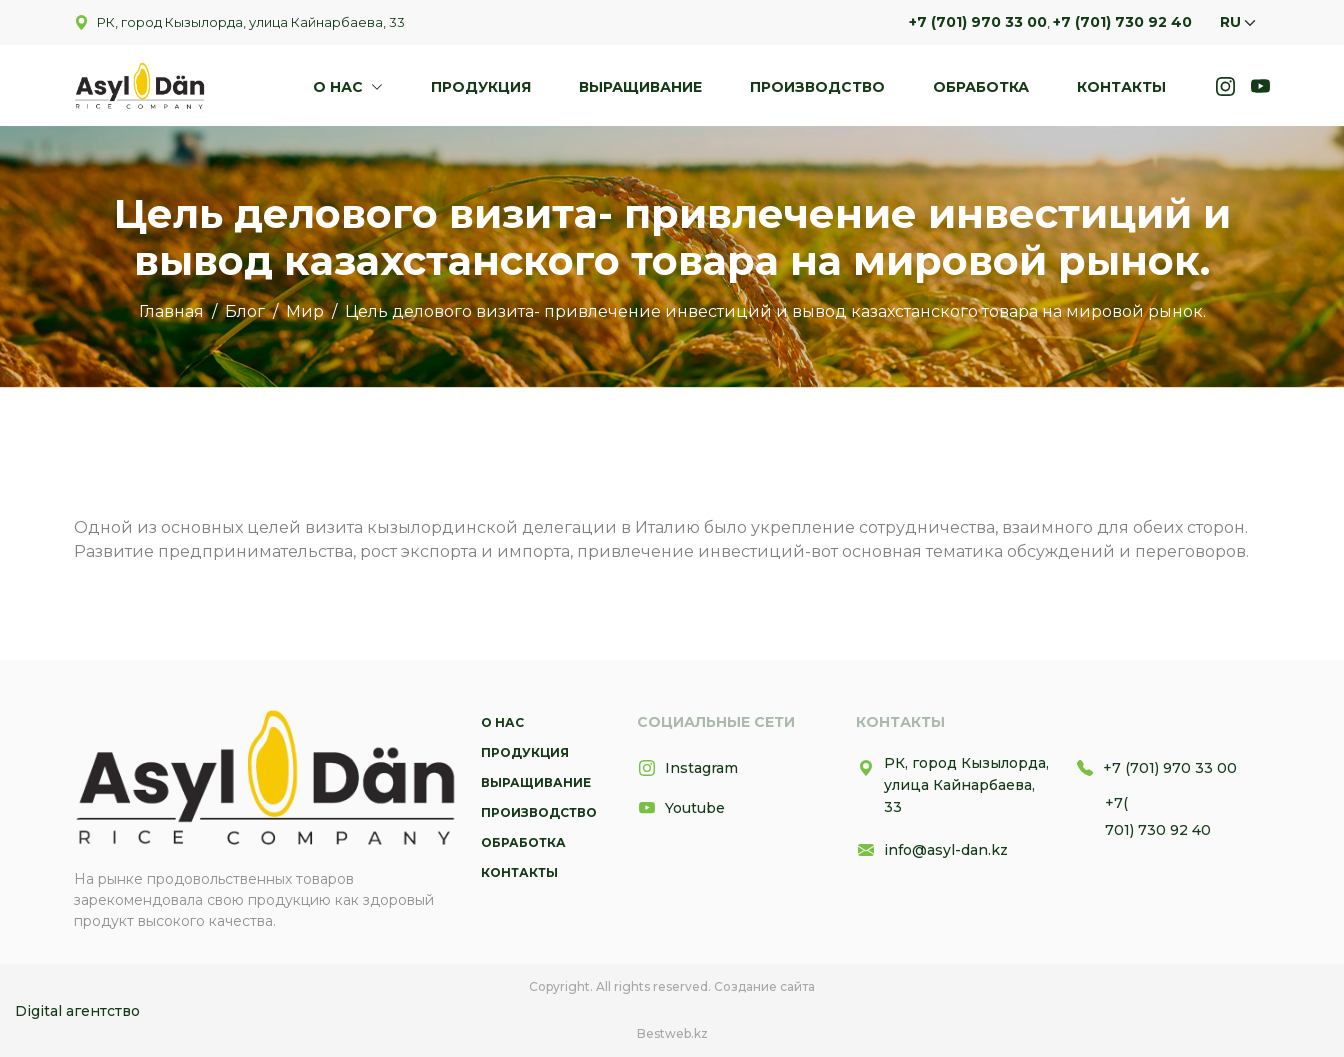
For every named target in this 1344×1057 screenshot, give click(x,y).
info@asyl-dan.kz (932, 850)
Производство (817, 87)
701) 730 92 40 (1158, 830)
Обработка (981, 87)
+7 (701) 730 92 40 (1122, 22)
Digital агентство (77, 1011)
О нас (340, 87)
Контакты (1121, 87)
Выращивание (640, 87)
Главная (171, 311)
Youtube (681, 808)
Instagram (687, 768)
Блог (245, 311)
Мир (305, 311)
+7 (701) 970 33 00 (978, 22)
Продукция (481, 87)
